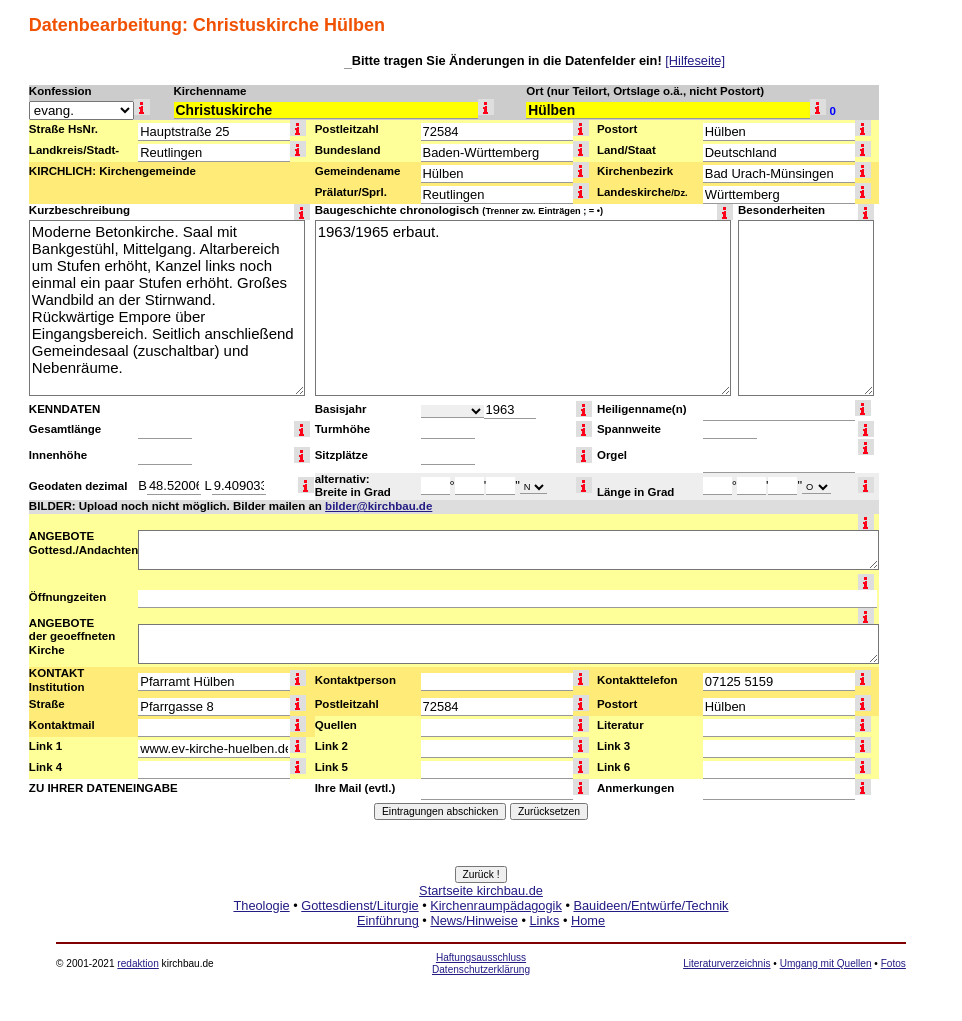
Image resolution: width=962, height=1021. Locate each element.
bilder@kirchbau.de (378, 506)
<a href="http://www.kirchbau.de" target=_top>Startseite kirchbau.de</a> (481, 928)
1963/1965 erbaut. (523, 308)
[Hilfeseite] (695, 60)
